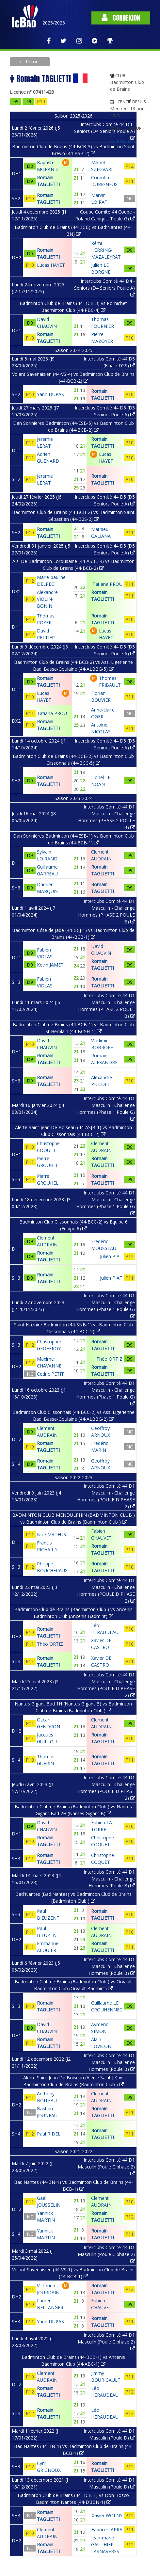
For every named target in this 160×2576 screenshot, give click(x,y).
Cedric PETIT (50, 1374)
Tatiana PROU (52, 713)
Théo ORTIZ (50, 1644)
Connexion (121, 18)
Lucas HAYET (51, 265)
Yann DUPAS (50, 394)
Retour (32, 61)
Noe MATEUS (51, 1534)
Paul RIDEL (48, 2134)
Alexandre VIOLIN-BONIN (47, 599)
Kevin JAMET (50, 965)
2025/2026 (53, 23)
